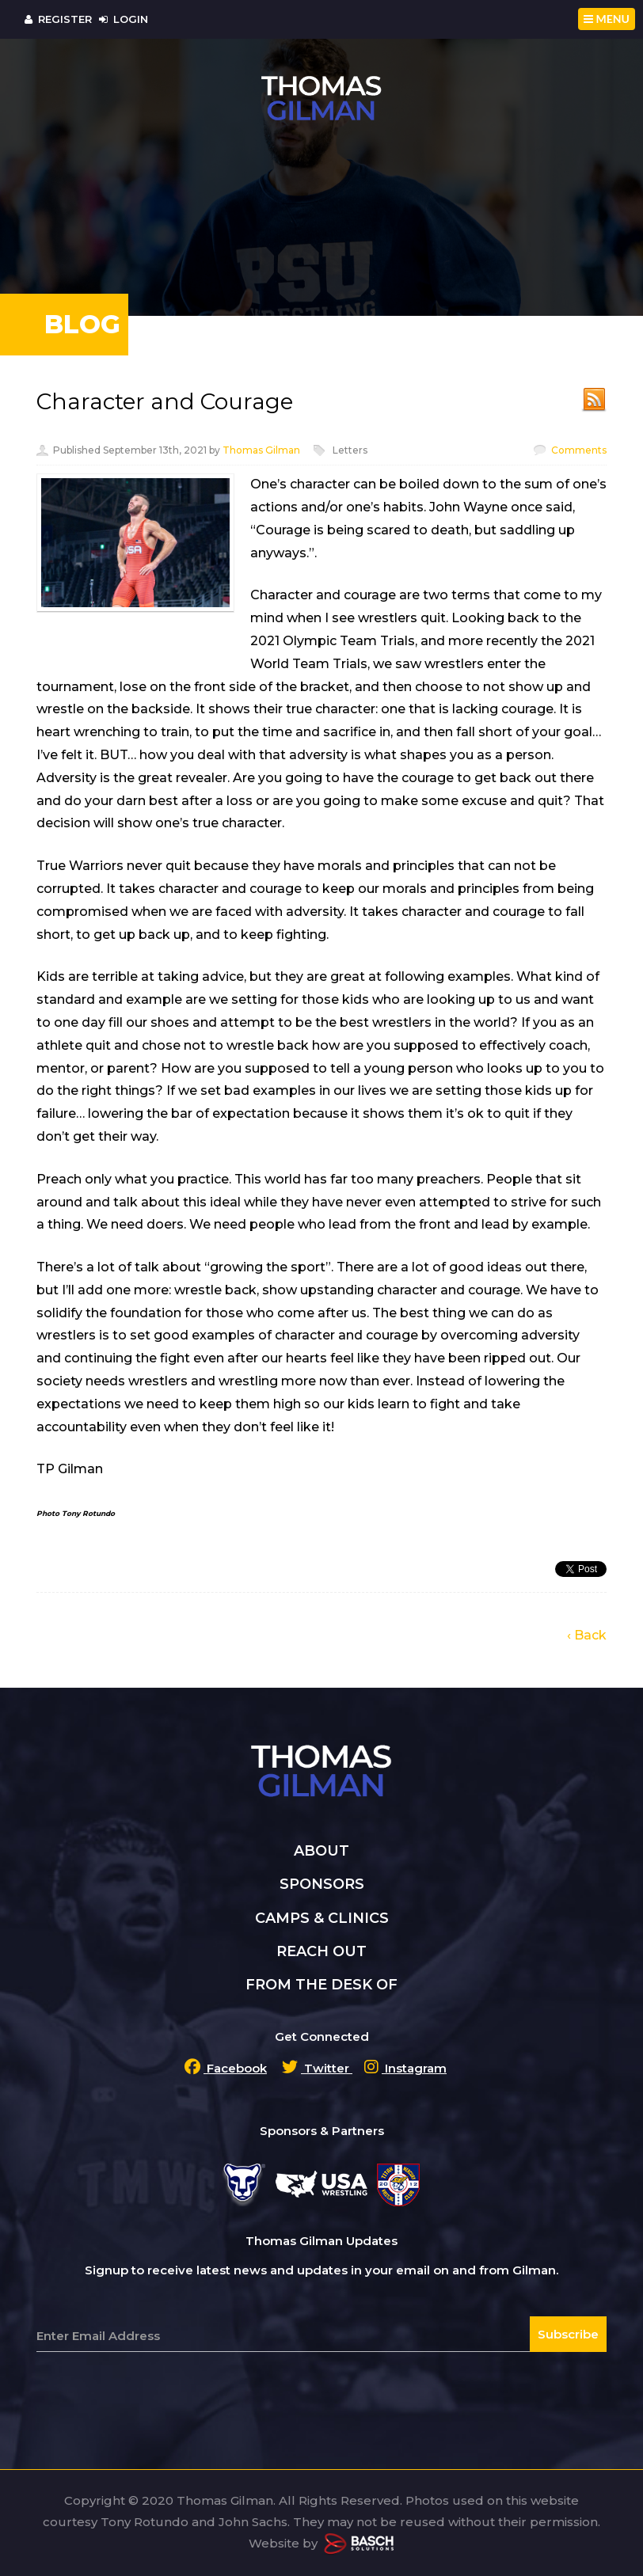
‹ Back (587, 1635)
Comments (579, 450)
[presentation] (156, 2391)
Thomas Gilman (261, 450)
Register (58, 19)
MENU (607, 18)
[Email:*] (321, 2336)
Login (123, 19)
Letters (350, 450)
